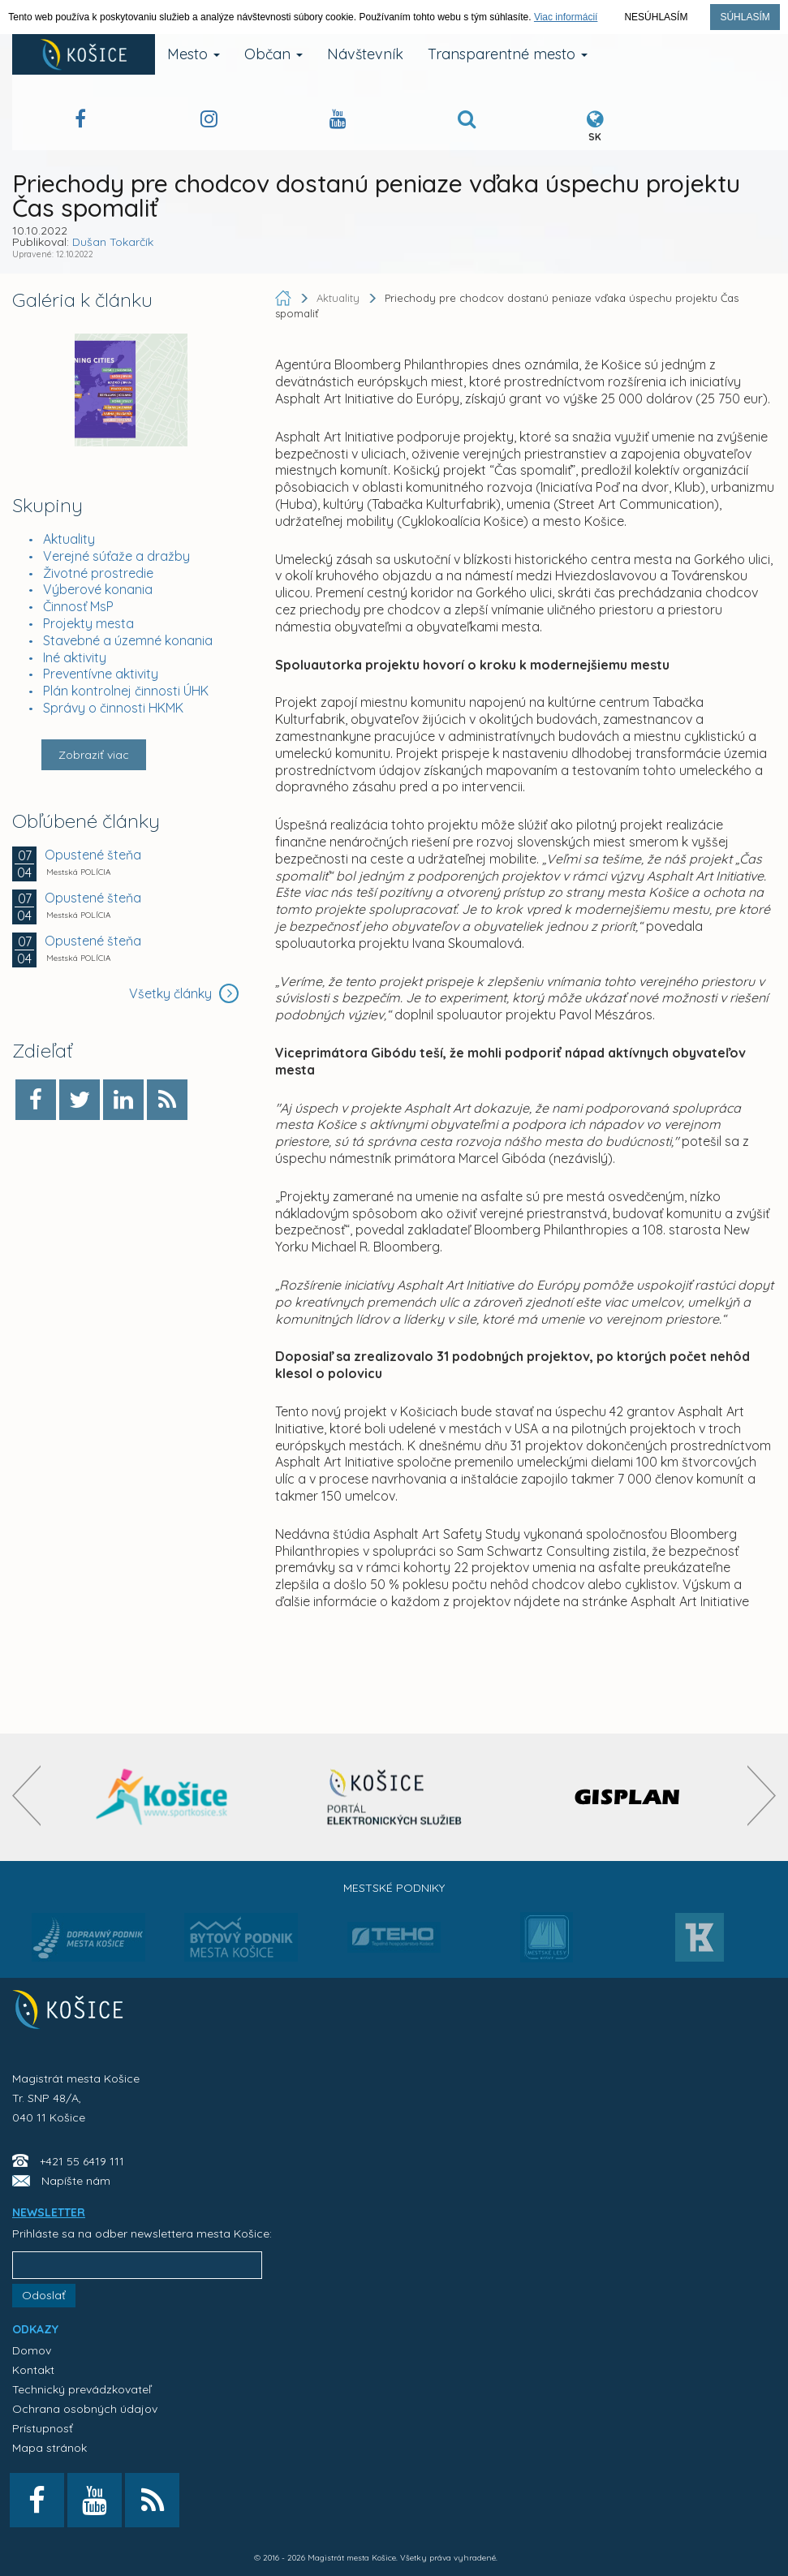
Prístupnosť (42, 2428)
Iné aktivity (74, 657)
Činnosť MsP (78, 606)
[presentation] (26, 1795)
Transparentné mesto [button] (508, 54)
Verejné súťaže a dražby (116, 556)
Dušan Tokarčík (112, 242)
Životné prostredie (98, 573)
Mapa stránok (49, 2447)
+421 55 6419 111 (82, 2161)
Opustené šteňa (93, 854)
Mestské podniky (394, 1887)
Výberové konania (98, 589)
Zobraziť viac (93, 754)
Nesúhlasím (655, 17)
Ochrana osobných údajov (84, 2409)
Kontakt (33, 2370)
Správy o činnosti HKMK (113, 708)
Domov (31, 2350)
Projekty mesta (88, 623)
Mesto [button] (193, 54)
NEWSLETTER (48, 2212)
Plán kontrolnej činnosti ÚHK (126, 691)
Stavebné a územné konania (128, 640)
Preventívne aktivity (100, 674)
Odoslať (44, 2295)
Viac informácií (565, 17)
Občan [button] (273, 54)
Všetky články (184, 993)
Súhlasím (744, 17)
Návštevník (365, 54)
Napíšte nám (75, 2180)
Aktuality (69, 539)
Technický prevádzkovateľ (81, 2389)
